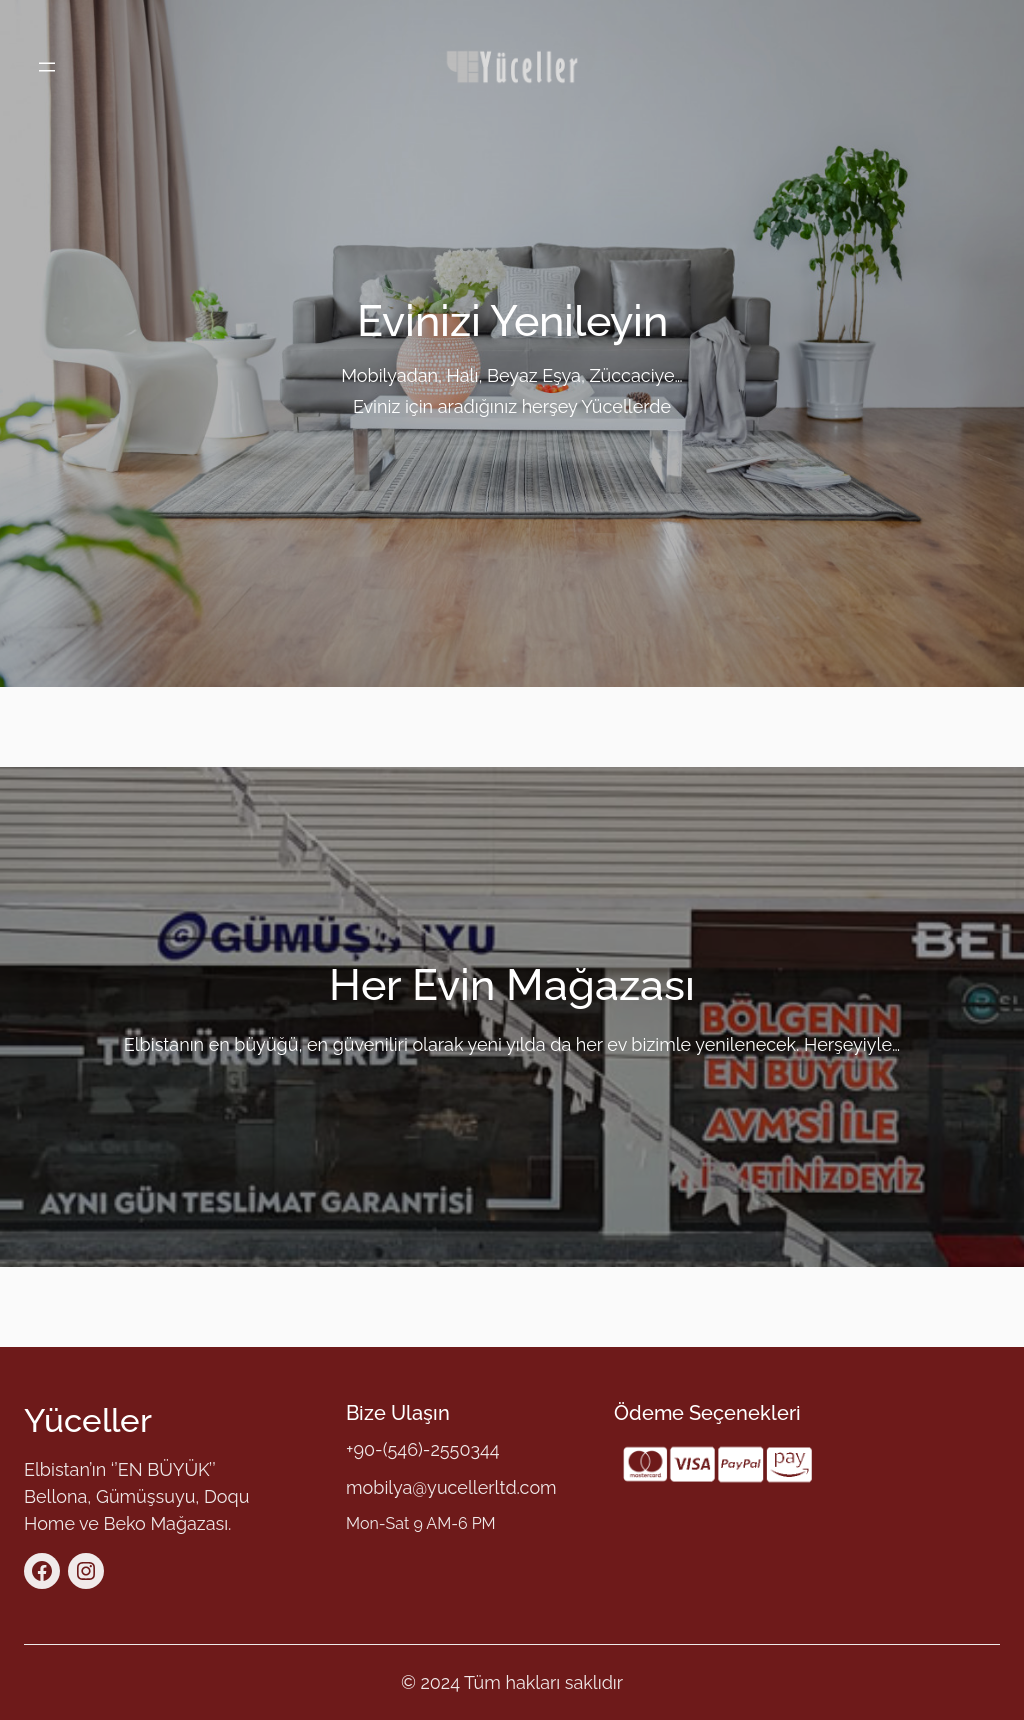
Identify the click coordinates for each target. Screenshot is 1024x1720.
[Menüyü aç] (47, 67)
